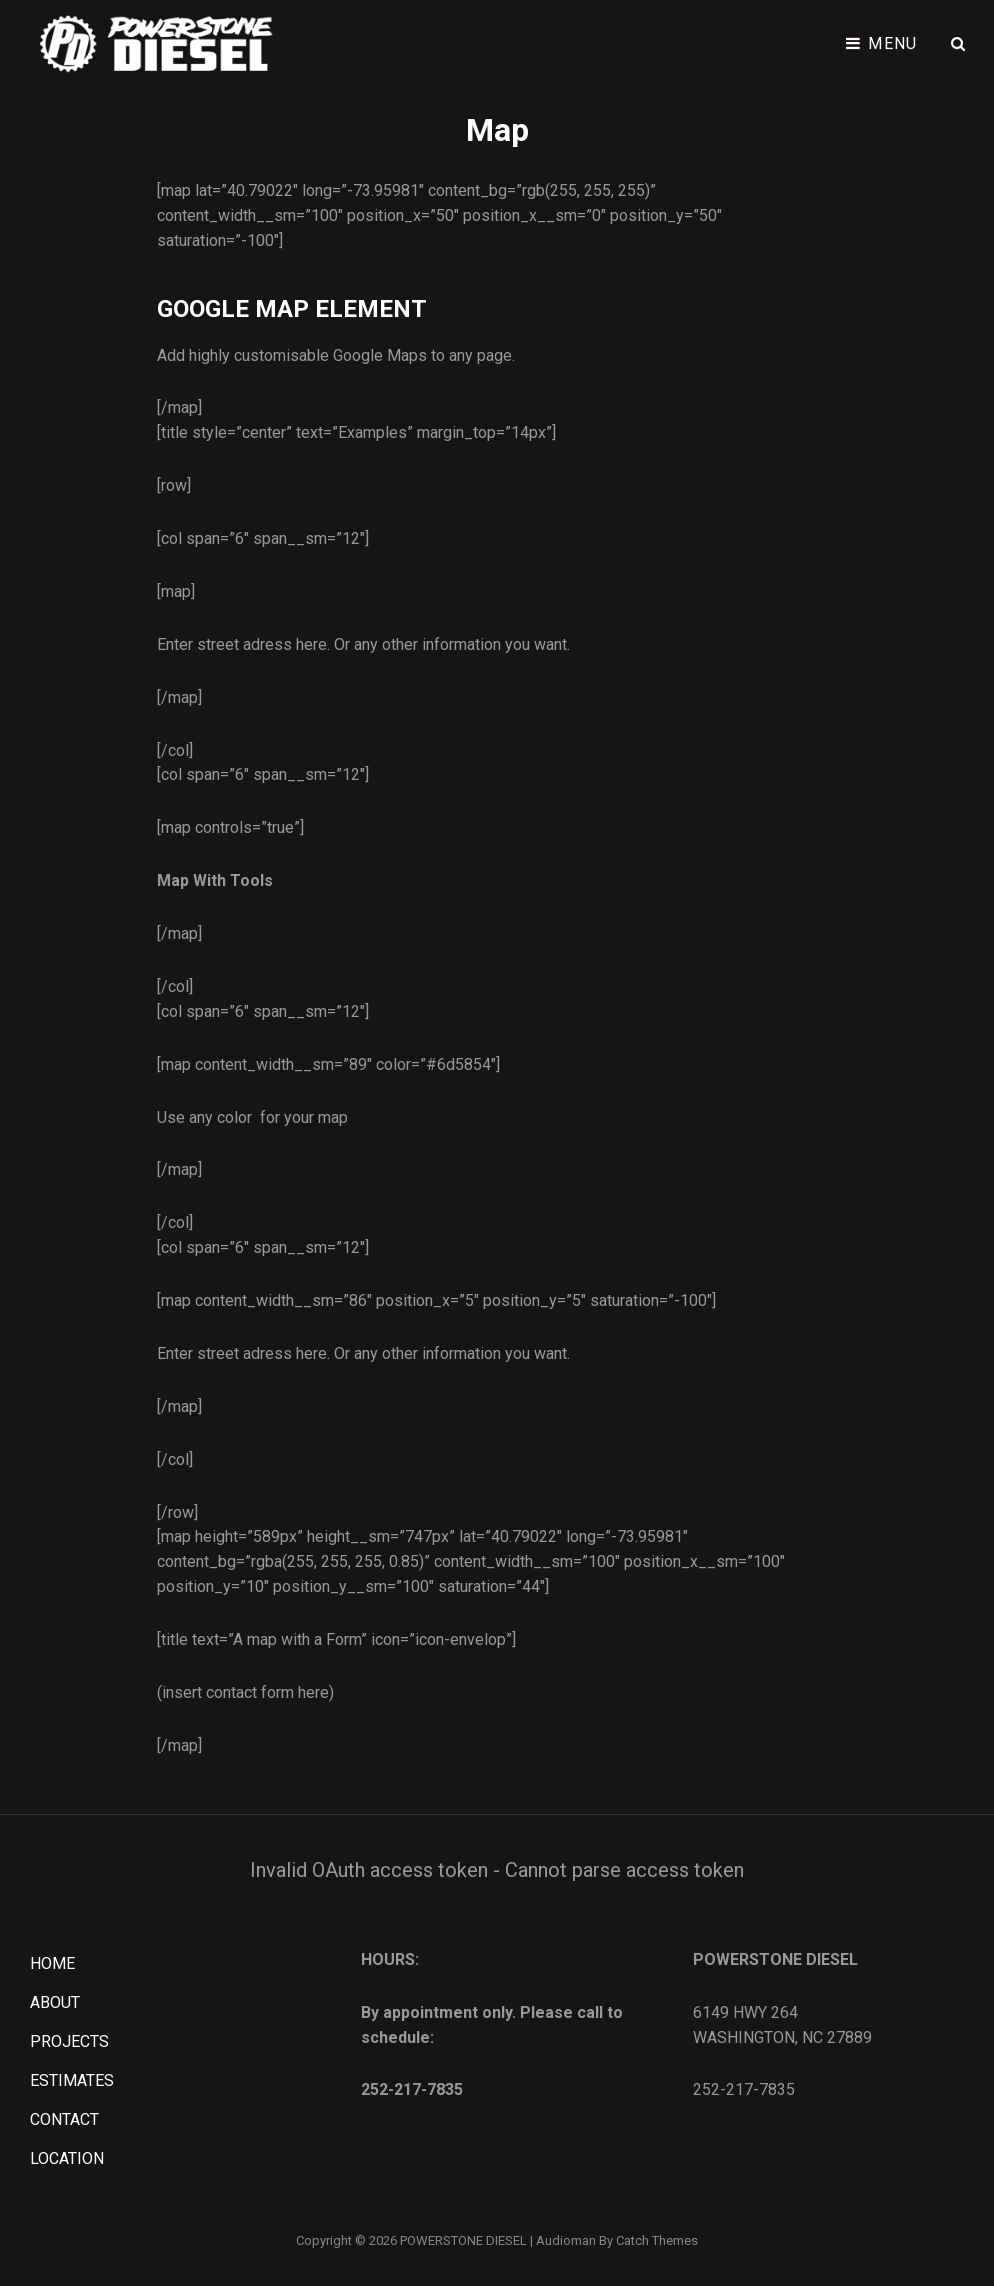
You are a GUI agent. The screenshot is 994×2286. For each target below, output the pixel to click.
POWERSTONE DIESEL (463, 2240)
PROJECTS (69, 2041)
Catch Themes (657, 2240)
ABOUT (55, 2002)
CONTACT (64, 2119)
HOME (52, 1963)
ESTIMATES (72, 2080)
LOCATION (67, 2158)
